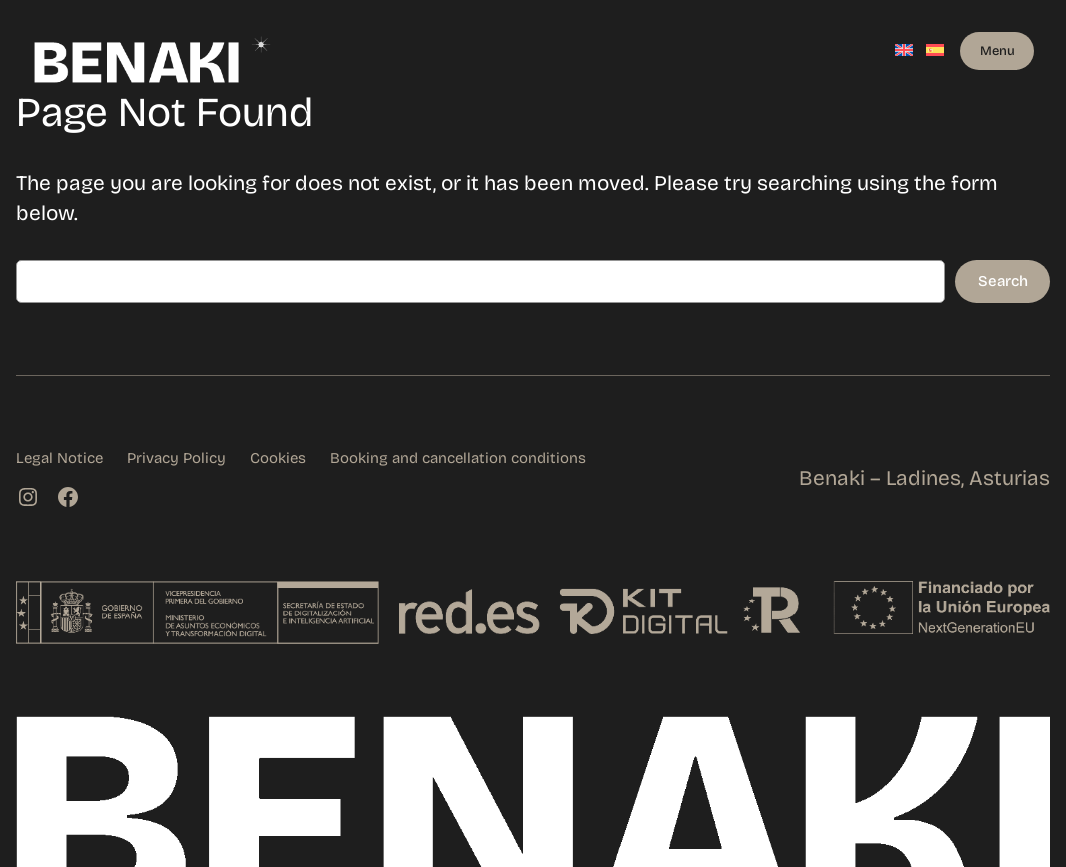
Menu (997, 50)
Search (1003, 281)
